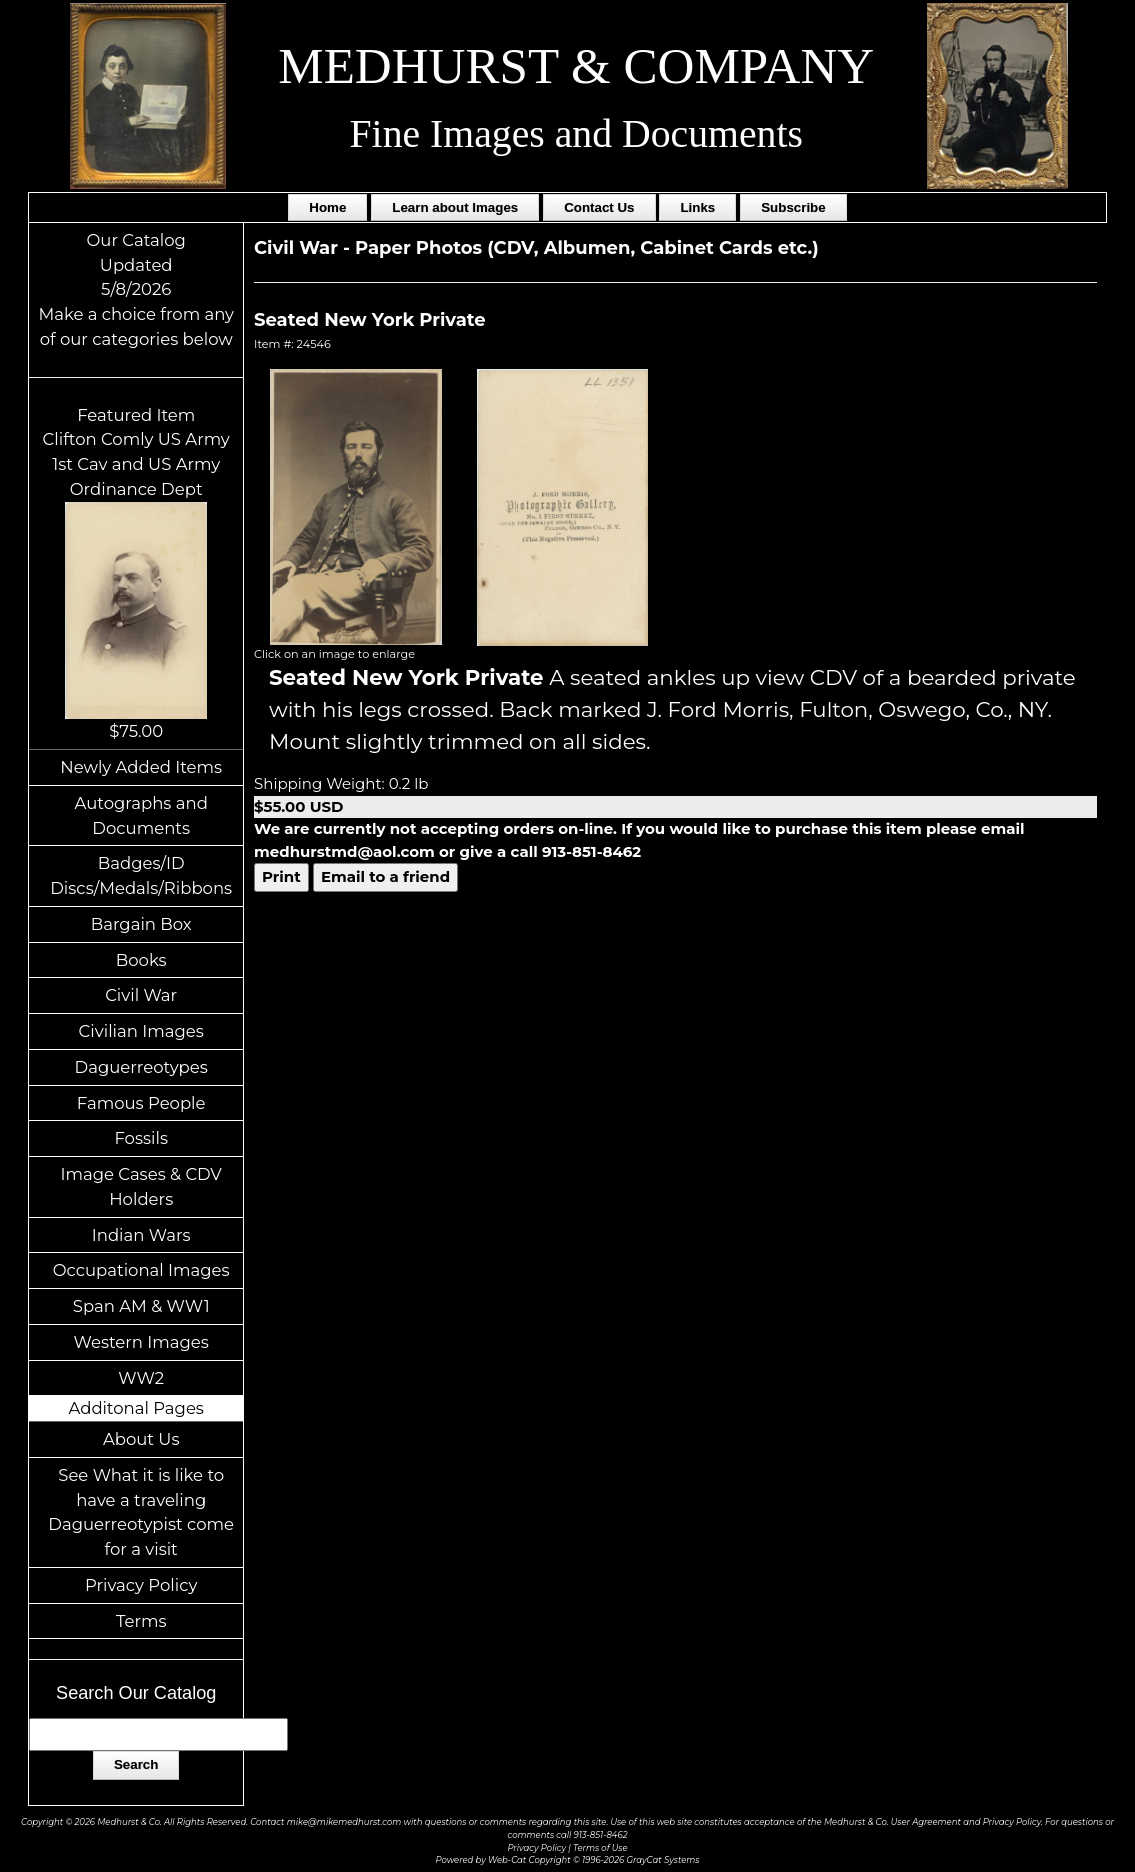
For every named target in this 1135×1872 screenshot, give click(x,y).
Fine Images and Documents (576, 134)
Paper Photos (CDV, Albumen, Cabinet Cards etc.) (587, 248)
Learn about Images (455, 207)
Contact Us (599, 207)
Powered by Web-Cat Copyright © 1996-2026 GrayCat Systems (568, 1860)
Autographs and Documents (141, 815)
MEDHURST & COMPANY (576, 65)
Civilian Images (141, 1031)
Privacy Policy (141, 1585)
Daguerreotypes (141, 1067)
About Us (141, 1439)
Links (697, 207)
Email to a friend (385, 876)
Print (281, 876)
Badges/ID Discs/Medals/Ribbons (141, 875)
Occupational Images (141, 1270)
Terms (141, 1621)
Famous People (141, 1103)
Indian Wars (141, 1235)
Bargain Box (141, 924)
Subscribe (793, 207)
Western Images (141, 1342)
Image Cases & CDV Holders (141, 1186)
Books (141, 960)
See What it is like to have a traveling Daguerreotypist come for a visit (141, 1512)
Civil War (141, 995)
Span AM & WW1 (141, 1306)
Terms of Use (600, 1848)
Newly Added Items (141, 767)
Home (327, 207)
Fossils (141, 1138)
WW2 (141, 1378)
